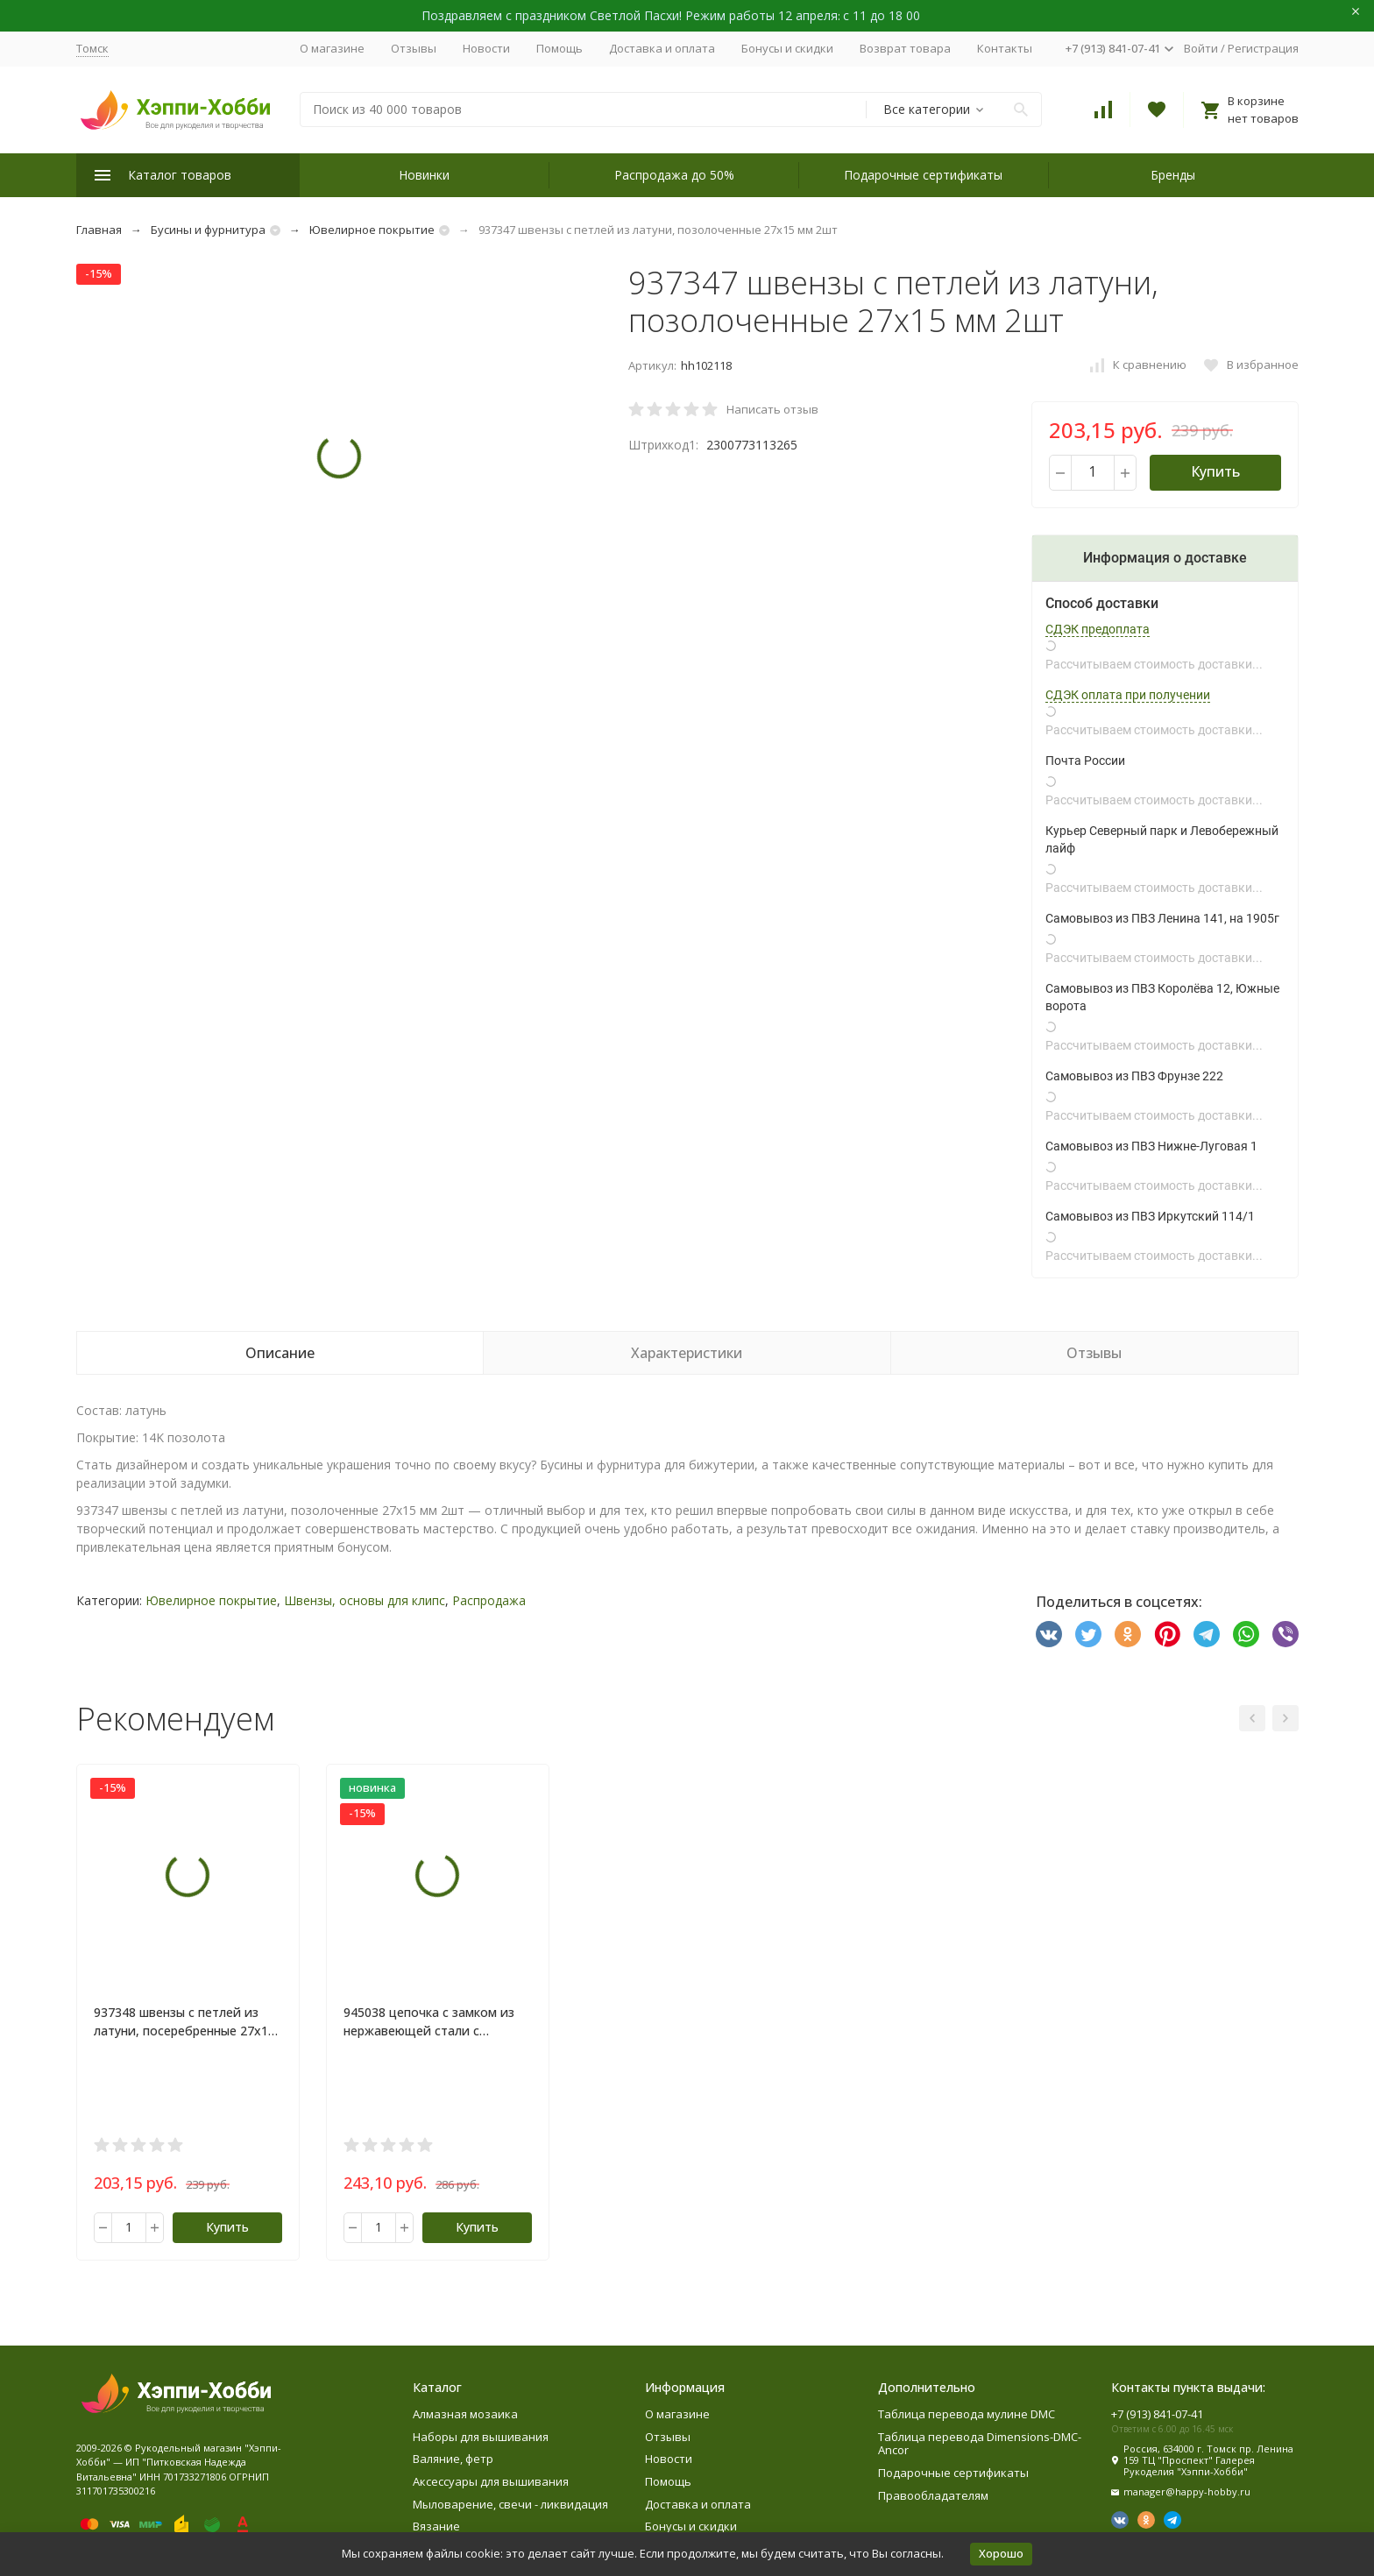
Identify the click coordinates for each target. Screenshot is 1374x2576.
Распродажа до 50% (674, 174)
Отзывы (413, 48)
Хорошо (1001, 2553)
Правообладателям (933, 2495)
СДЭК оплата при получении (1127, 695)
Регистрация (1263, 48)
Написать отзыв (772, 409)
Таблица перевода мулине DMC (966, 2414)
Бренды (1173, 174)
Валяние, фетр (453, 2458)
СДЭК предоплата (1097, 629)
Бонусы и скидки (787, 48)
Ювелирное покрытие (372, 229)
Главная (99, 229)
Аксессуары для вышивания (491, 2481)
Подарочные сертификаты (923, 174)
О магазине (332, 48)
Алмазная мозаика (465, 2414)
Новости (486, 48)
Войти (1201, 48)
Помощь (559, 48)
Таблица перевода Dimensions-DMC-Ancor (979, 2444)
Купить (1215, 471)
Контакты (1004, 48)
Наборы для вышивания (481, 2437)
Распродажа (489, 1600)
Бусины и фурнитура (208, 229)
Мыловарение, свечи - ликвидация (510, 2504)
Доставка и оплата (662, 48)
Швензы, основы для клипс (364, 1600)
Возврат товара (905, 48)
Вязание (436, 2526)
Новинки (424, 174)
